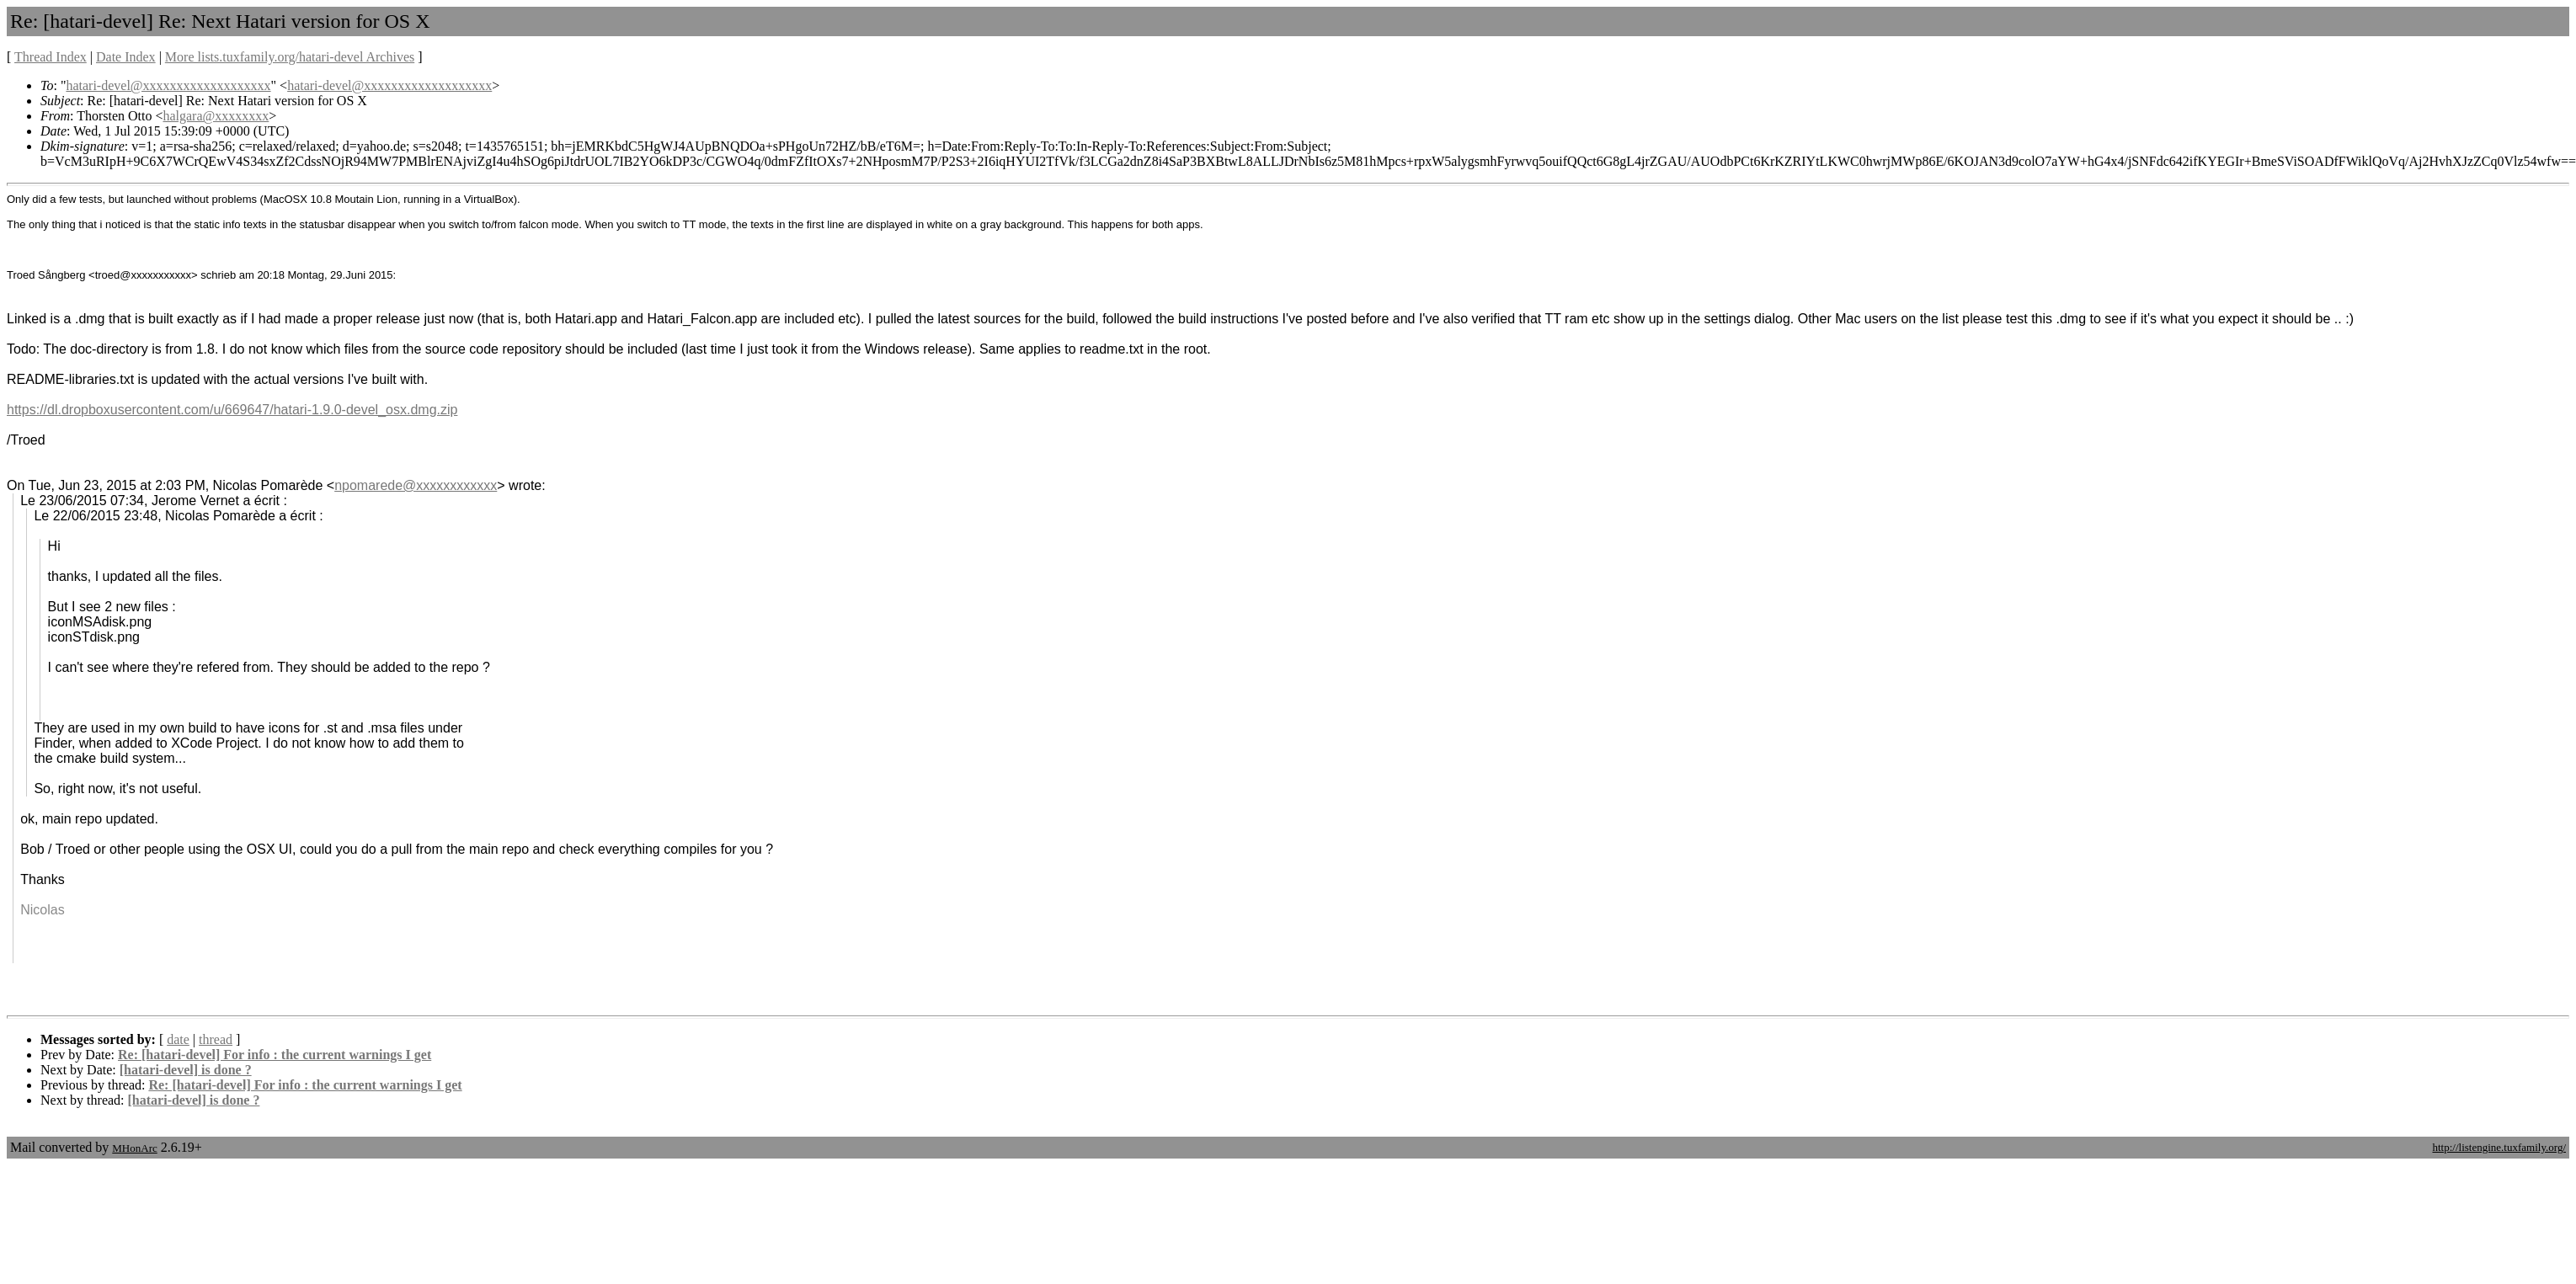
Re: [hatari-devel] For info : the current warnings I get (274, 1054)
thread (215, 1039)
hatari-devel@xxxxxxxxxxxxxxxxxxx (168, 85)
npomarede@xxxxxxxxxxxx (415, 485)
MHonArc (134, 1148)
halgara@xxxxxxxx (216, 116)
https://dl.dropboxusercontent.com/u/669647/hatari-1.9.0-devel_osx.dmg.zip (232, 409)
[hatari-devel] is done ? (186, 1070)
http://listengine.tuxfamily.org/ (2499, 1147)
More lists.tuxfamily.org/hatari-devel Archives (289, 57)
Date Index (126, 57)
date (178, 1039)
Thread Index (50, 57)
